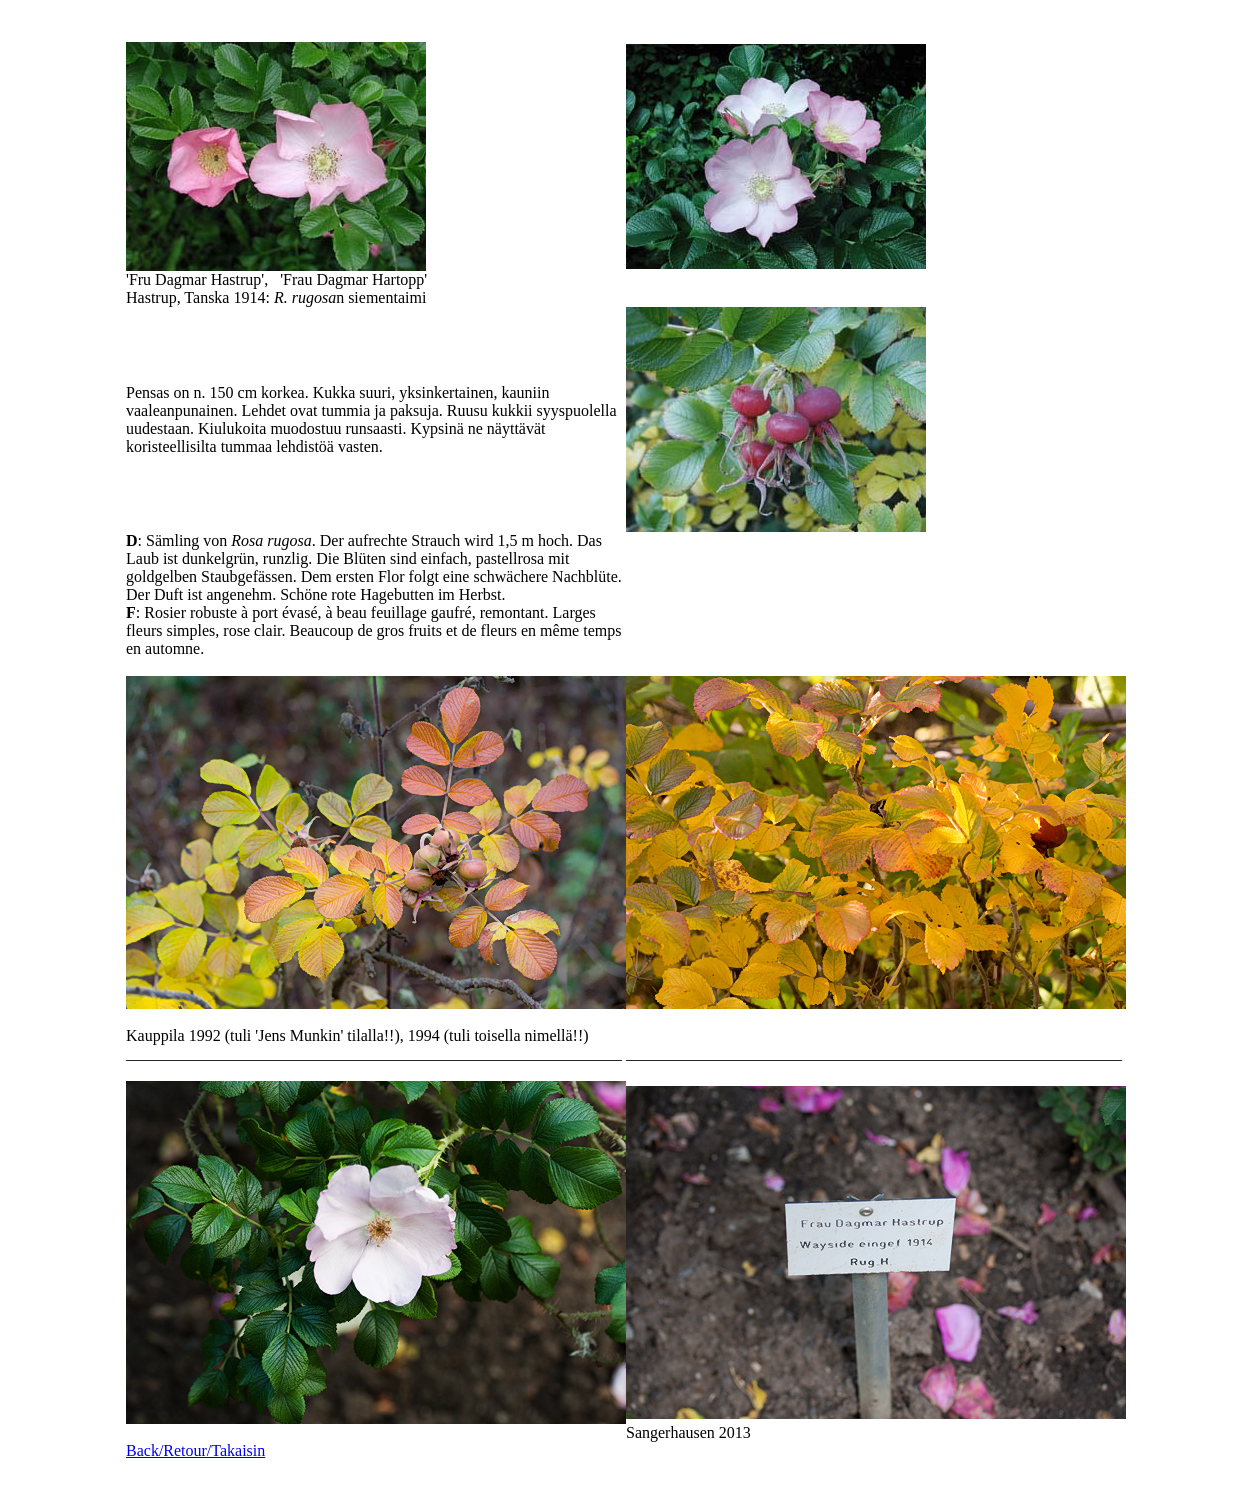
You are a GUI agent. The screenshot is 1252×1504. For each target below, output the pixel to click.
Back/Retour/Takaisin (195, 1450)
